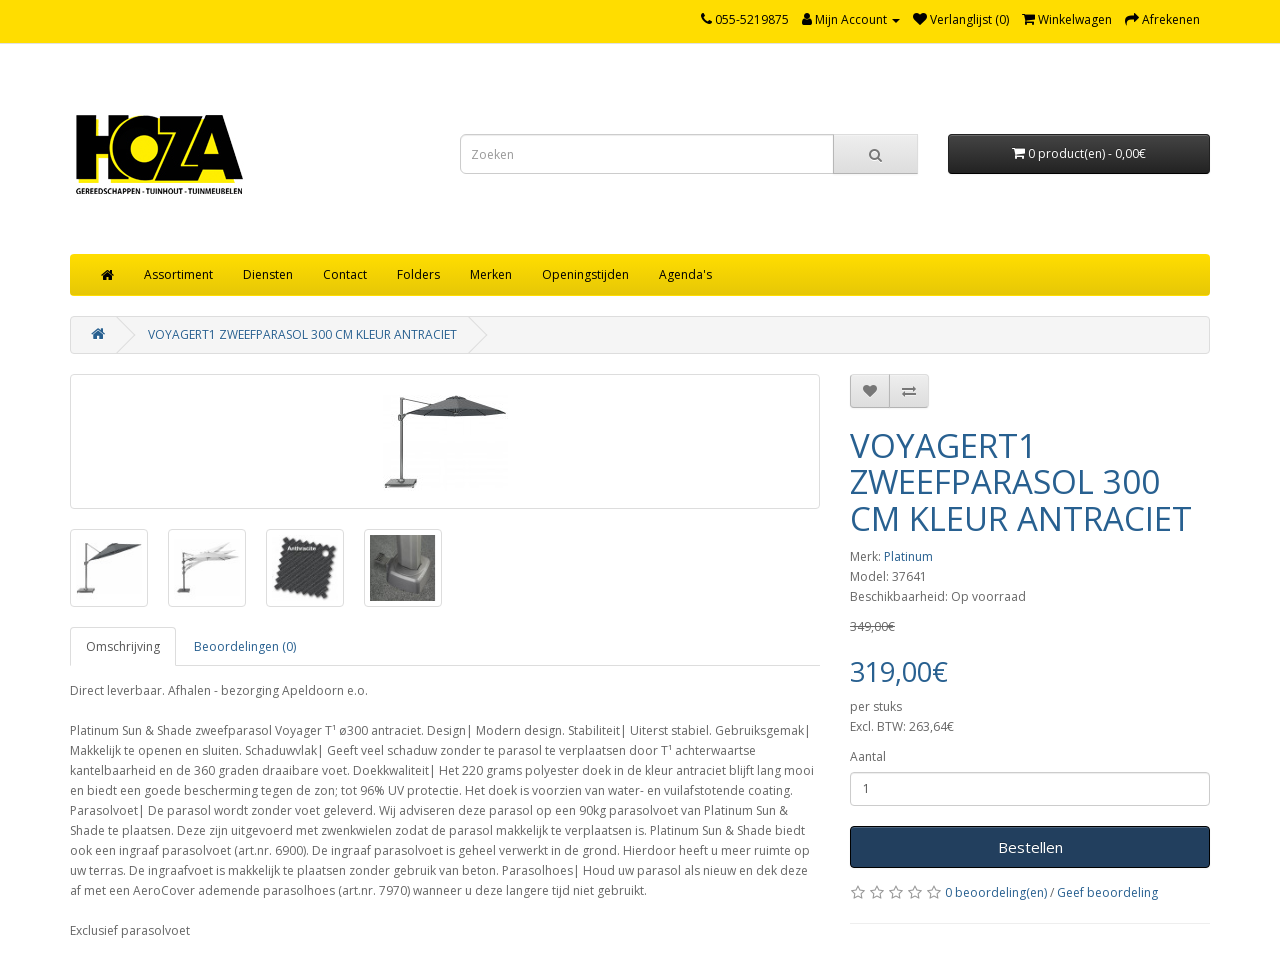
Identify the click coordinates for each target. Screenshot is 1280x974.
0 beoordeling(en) (996, 892)
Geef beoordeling (1107, 892)
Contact (345, 274)
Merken (491, 274)
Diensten (268, 274)
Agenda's (685, 274)
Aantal (868, 756)
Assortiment (178, 274)
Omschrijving (123, 646)
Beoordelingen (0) (245, 646)
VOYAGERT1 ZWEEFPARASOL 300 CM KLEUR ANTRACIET (302, 334)
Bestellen (1030, 847)
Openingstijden (585, 274)
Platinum (908, 556)
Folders (418, 274)
